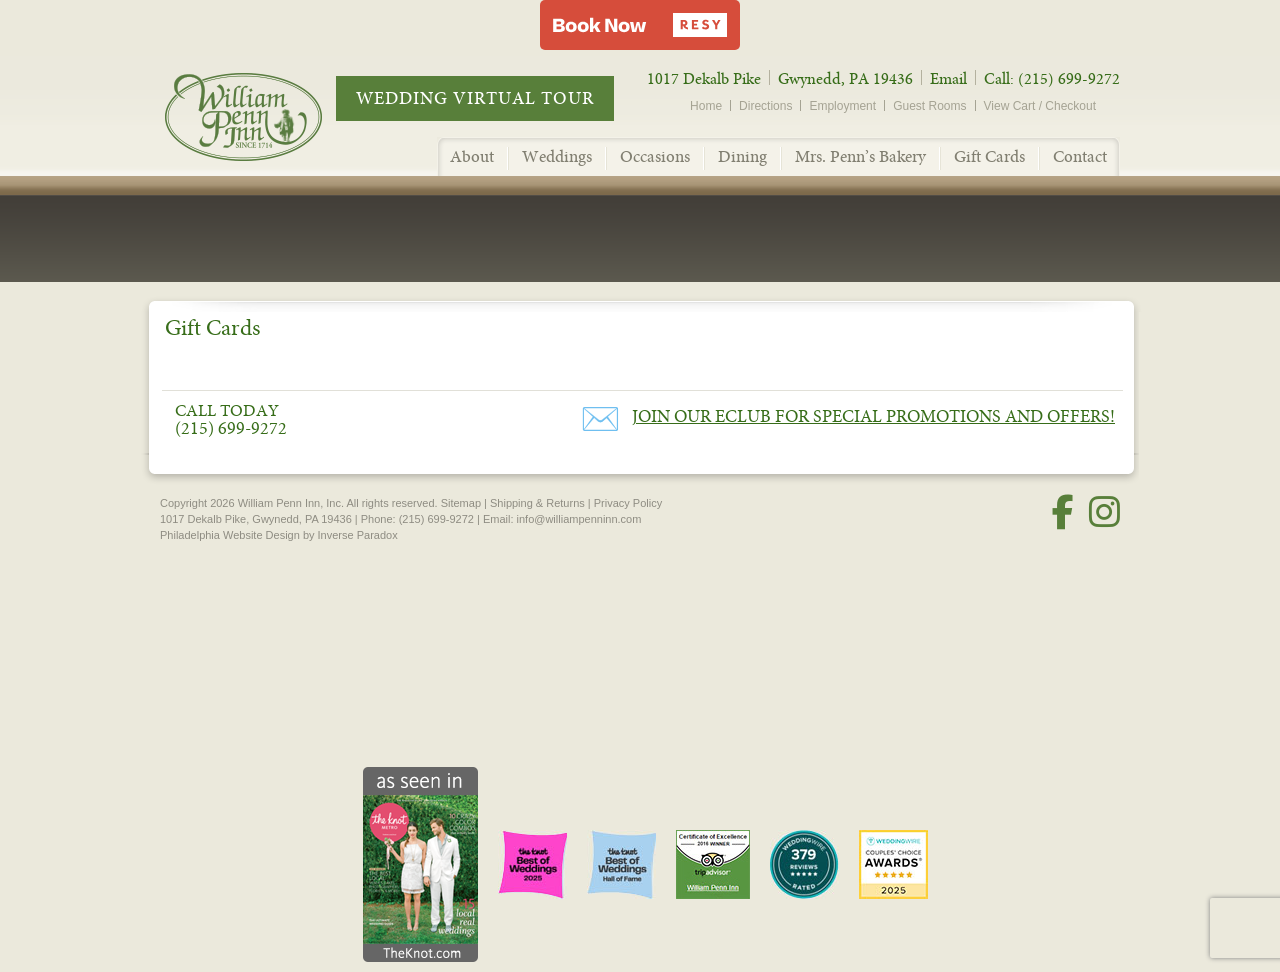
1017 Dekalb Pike (704, 79)
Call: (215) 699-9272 (1052, 79)
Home (706, 106)
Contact (1080, 156)
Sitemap (461, 503)
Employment (842, 106)
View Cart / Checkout (1040, 106)
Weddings (557, 156)
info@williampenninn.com (579, 519)
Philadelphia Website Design (230, 535)
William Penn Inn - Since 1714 (264, 116)
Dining (742, 156)
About (472, 156)
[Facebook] (1063, 512)
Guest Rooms (929, 106)
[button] (640, 25)
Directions (765, 106)
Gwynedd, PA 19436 (845, 79)
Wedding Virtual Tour (475, 98)
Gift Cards (989, 156)
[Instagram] (1104, 512)
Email (948, 79)
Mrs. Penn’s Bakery (860, 156)
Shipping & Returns (537, 503)
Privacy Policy (628, 503)
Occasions (655, 156)
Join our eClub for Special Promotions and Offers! (873, 416)
